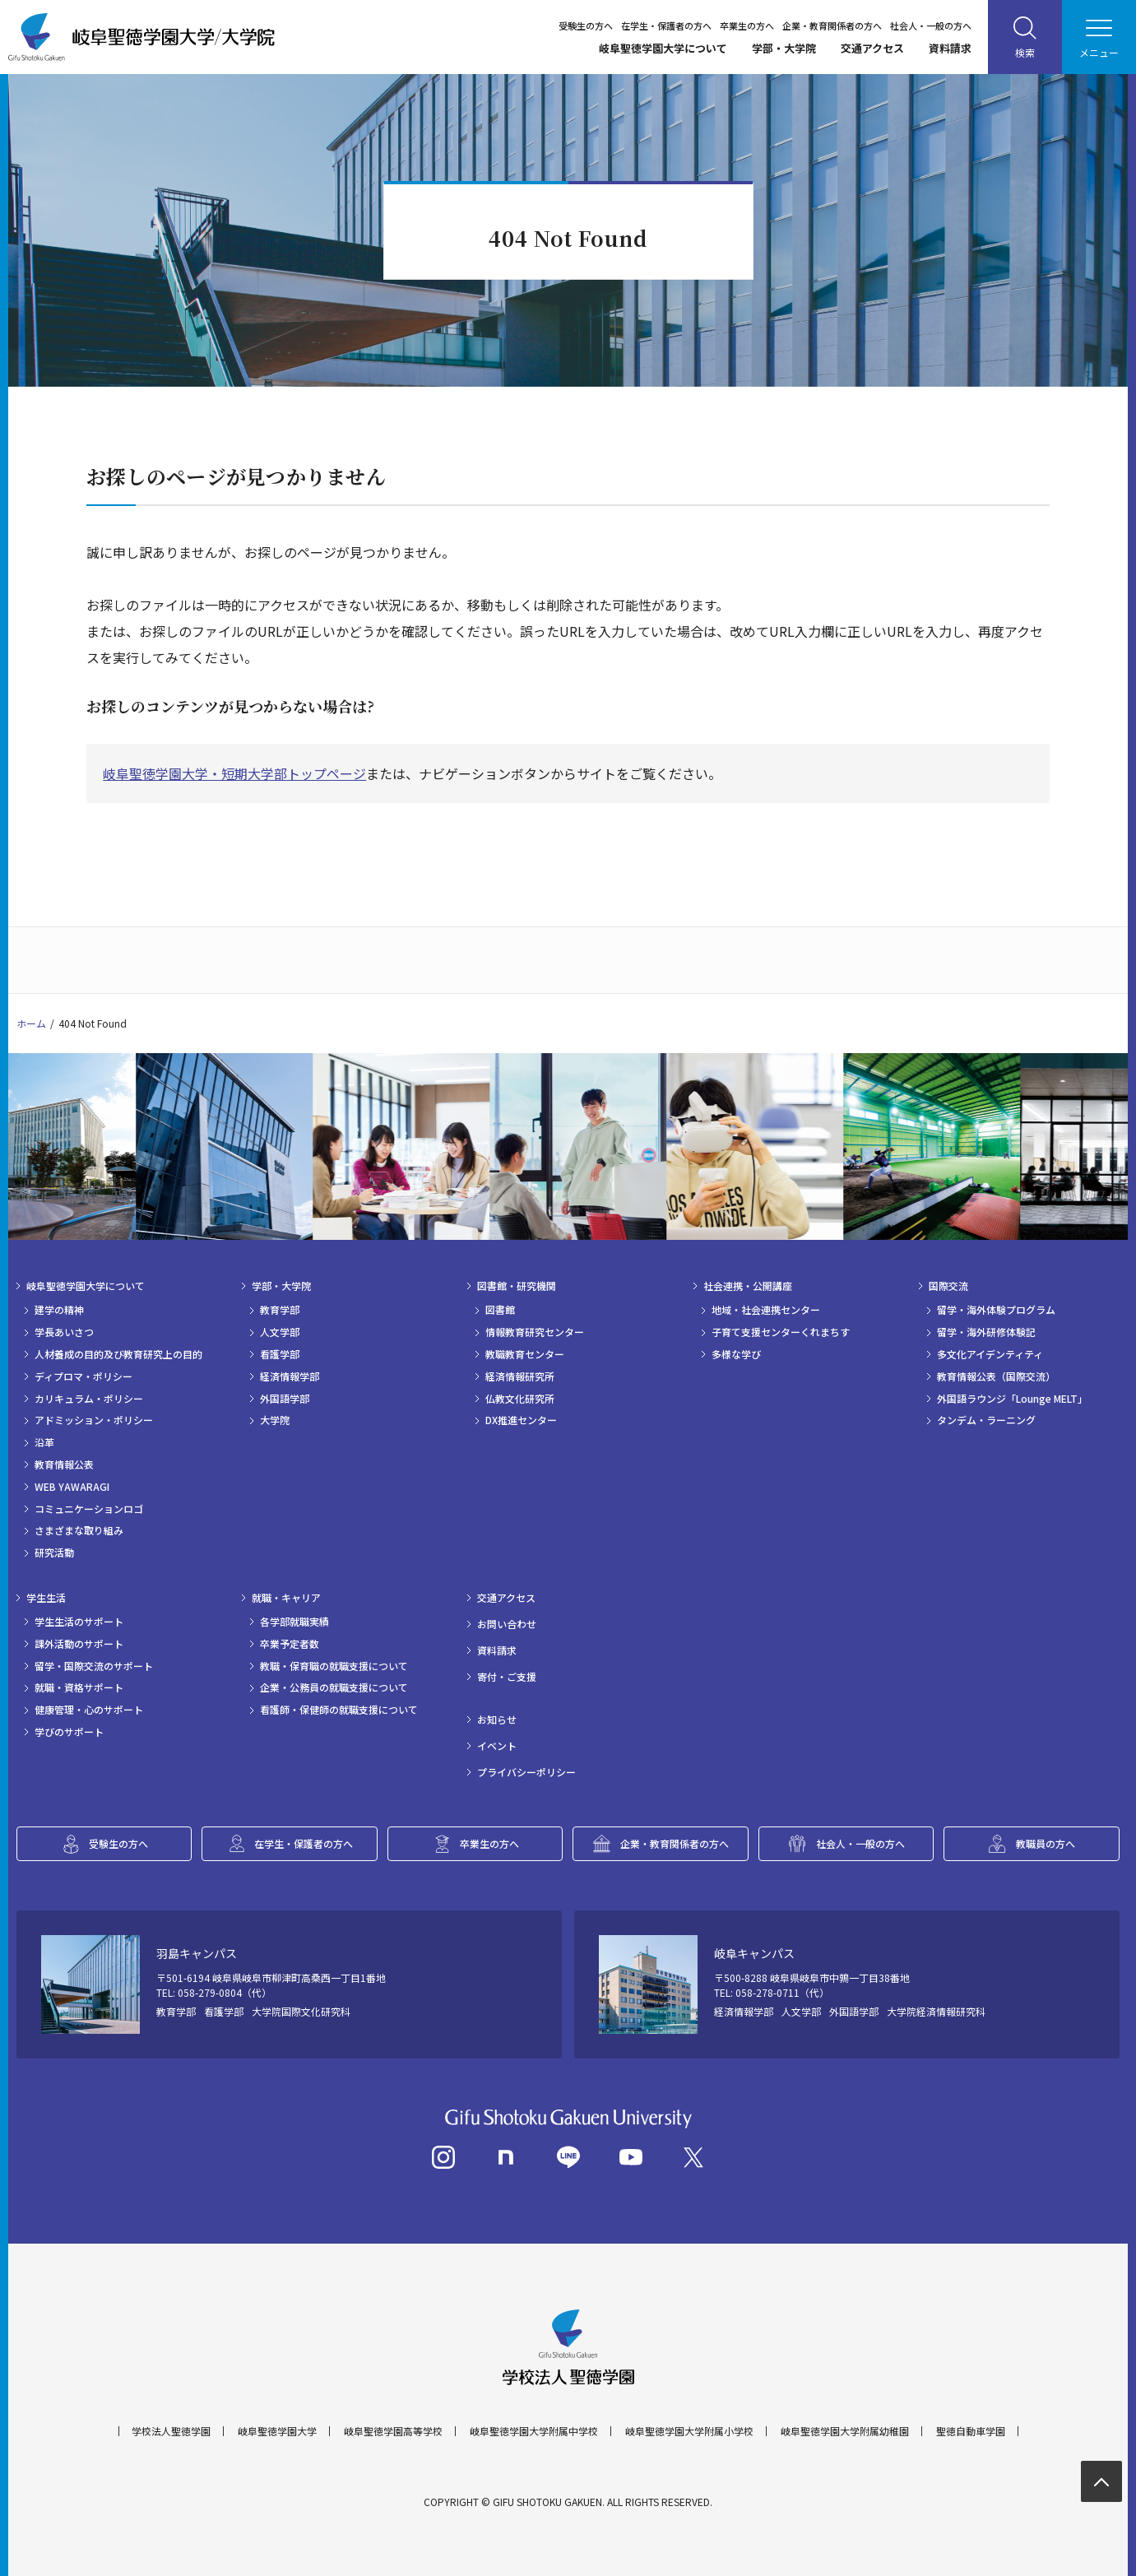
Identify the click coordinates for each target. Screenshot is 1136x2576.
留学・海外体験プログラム (996, 1309)
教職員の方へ (1045, 1843)
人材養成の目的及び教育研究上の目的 (118, 1354)
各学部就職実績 (294, 1621)
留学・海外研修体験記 (986, 1332)
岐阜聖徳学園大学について (663, 48)
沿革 (44, 1442)
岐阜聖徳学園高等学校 (393, 2431)
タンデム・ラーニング (986, 1420)
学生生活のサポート (79, 1621)
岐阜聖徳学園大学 (277, 2431)
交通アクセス (872, 48)
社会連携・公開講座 (747, 1286)
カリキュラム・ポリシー (89, 1398)
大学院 (275, 1420)
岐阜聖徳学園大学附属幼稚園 (845, 2431)
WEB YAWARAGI (72, 1486)
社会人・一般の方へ (930, 25)
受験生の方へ (586, 25)
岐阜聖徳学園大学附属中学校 (534, 2431)
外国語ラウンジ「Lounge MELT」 (1012, 1398)
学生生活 (46, 1598)
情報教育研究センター (534, 1332)
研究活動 (54, 1552)
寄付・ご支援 (506, 1677)
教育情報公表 (64, 1464)
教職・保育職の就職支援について (334, 1666)
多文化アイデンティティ (990, 1354)
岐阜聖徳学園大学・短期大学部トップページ (234, 773)
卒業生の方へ (747, 25)
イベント (497, 1746)
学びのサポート (69, 1731)
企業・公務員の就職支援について (334, 1687)
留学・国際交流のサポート (94, 1666)
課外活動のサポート (79, 1643)
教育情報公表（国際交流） (996, 1376)
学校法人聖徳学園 (171, 2431)
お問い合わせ (506, 1624)
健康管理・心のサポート (89, 1709)
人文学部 (279, 1332)
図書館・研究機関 (516, 1286)
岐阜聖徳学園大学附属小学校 (689, 2431)
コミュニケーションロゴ (89, 1508)
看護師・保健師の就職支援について (339, 1709)
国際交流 (948, 1286)
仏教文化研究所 (519, 1398)
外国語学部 (284, 1398)
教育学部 (279, 1309)
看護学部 (279, 1354)
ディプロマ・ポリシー (83, 1376)
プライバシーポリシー (526, 1772)
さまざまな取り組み (79, 1530)
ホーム (31, 1023)
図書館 (500, 1309)
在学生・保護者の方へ (666, 25)
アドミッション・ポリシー (94, 1420)
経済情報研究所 (519, 1376)
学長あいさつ (64, 1332)
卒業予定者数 (289, 1643)
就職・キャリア (286, 1598)
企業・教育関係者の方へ (832, 25)
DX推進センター (521, 1420)
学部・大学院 (784, 48)
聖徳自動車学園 (970, 2431)
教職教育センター (524, 1354)
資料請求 (950, 48)
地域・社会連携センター (766, 1309)
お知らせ (497, 1719)
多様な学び (736, 1354)
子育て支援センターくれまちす (781, 1332)
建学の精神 (59, 1309)
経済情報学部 (289, 1376)
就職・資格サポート (79, 1687)
